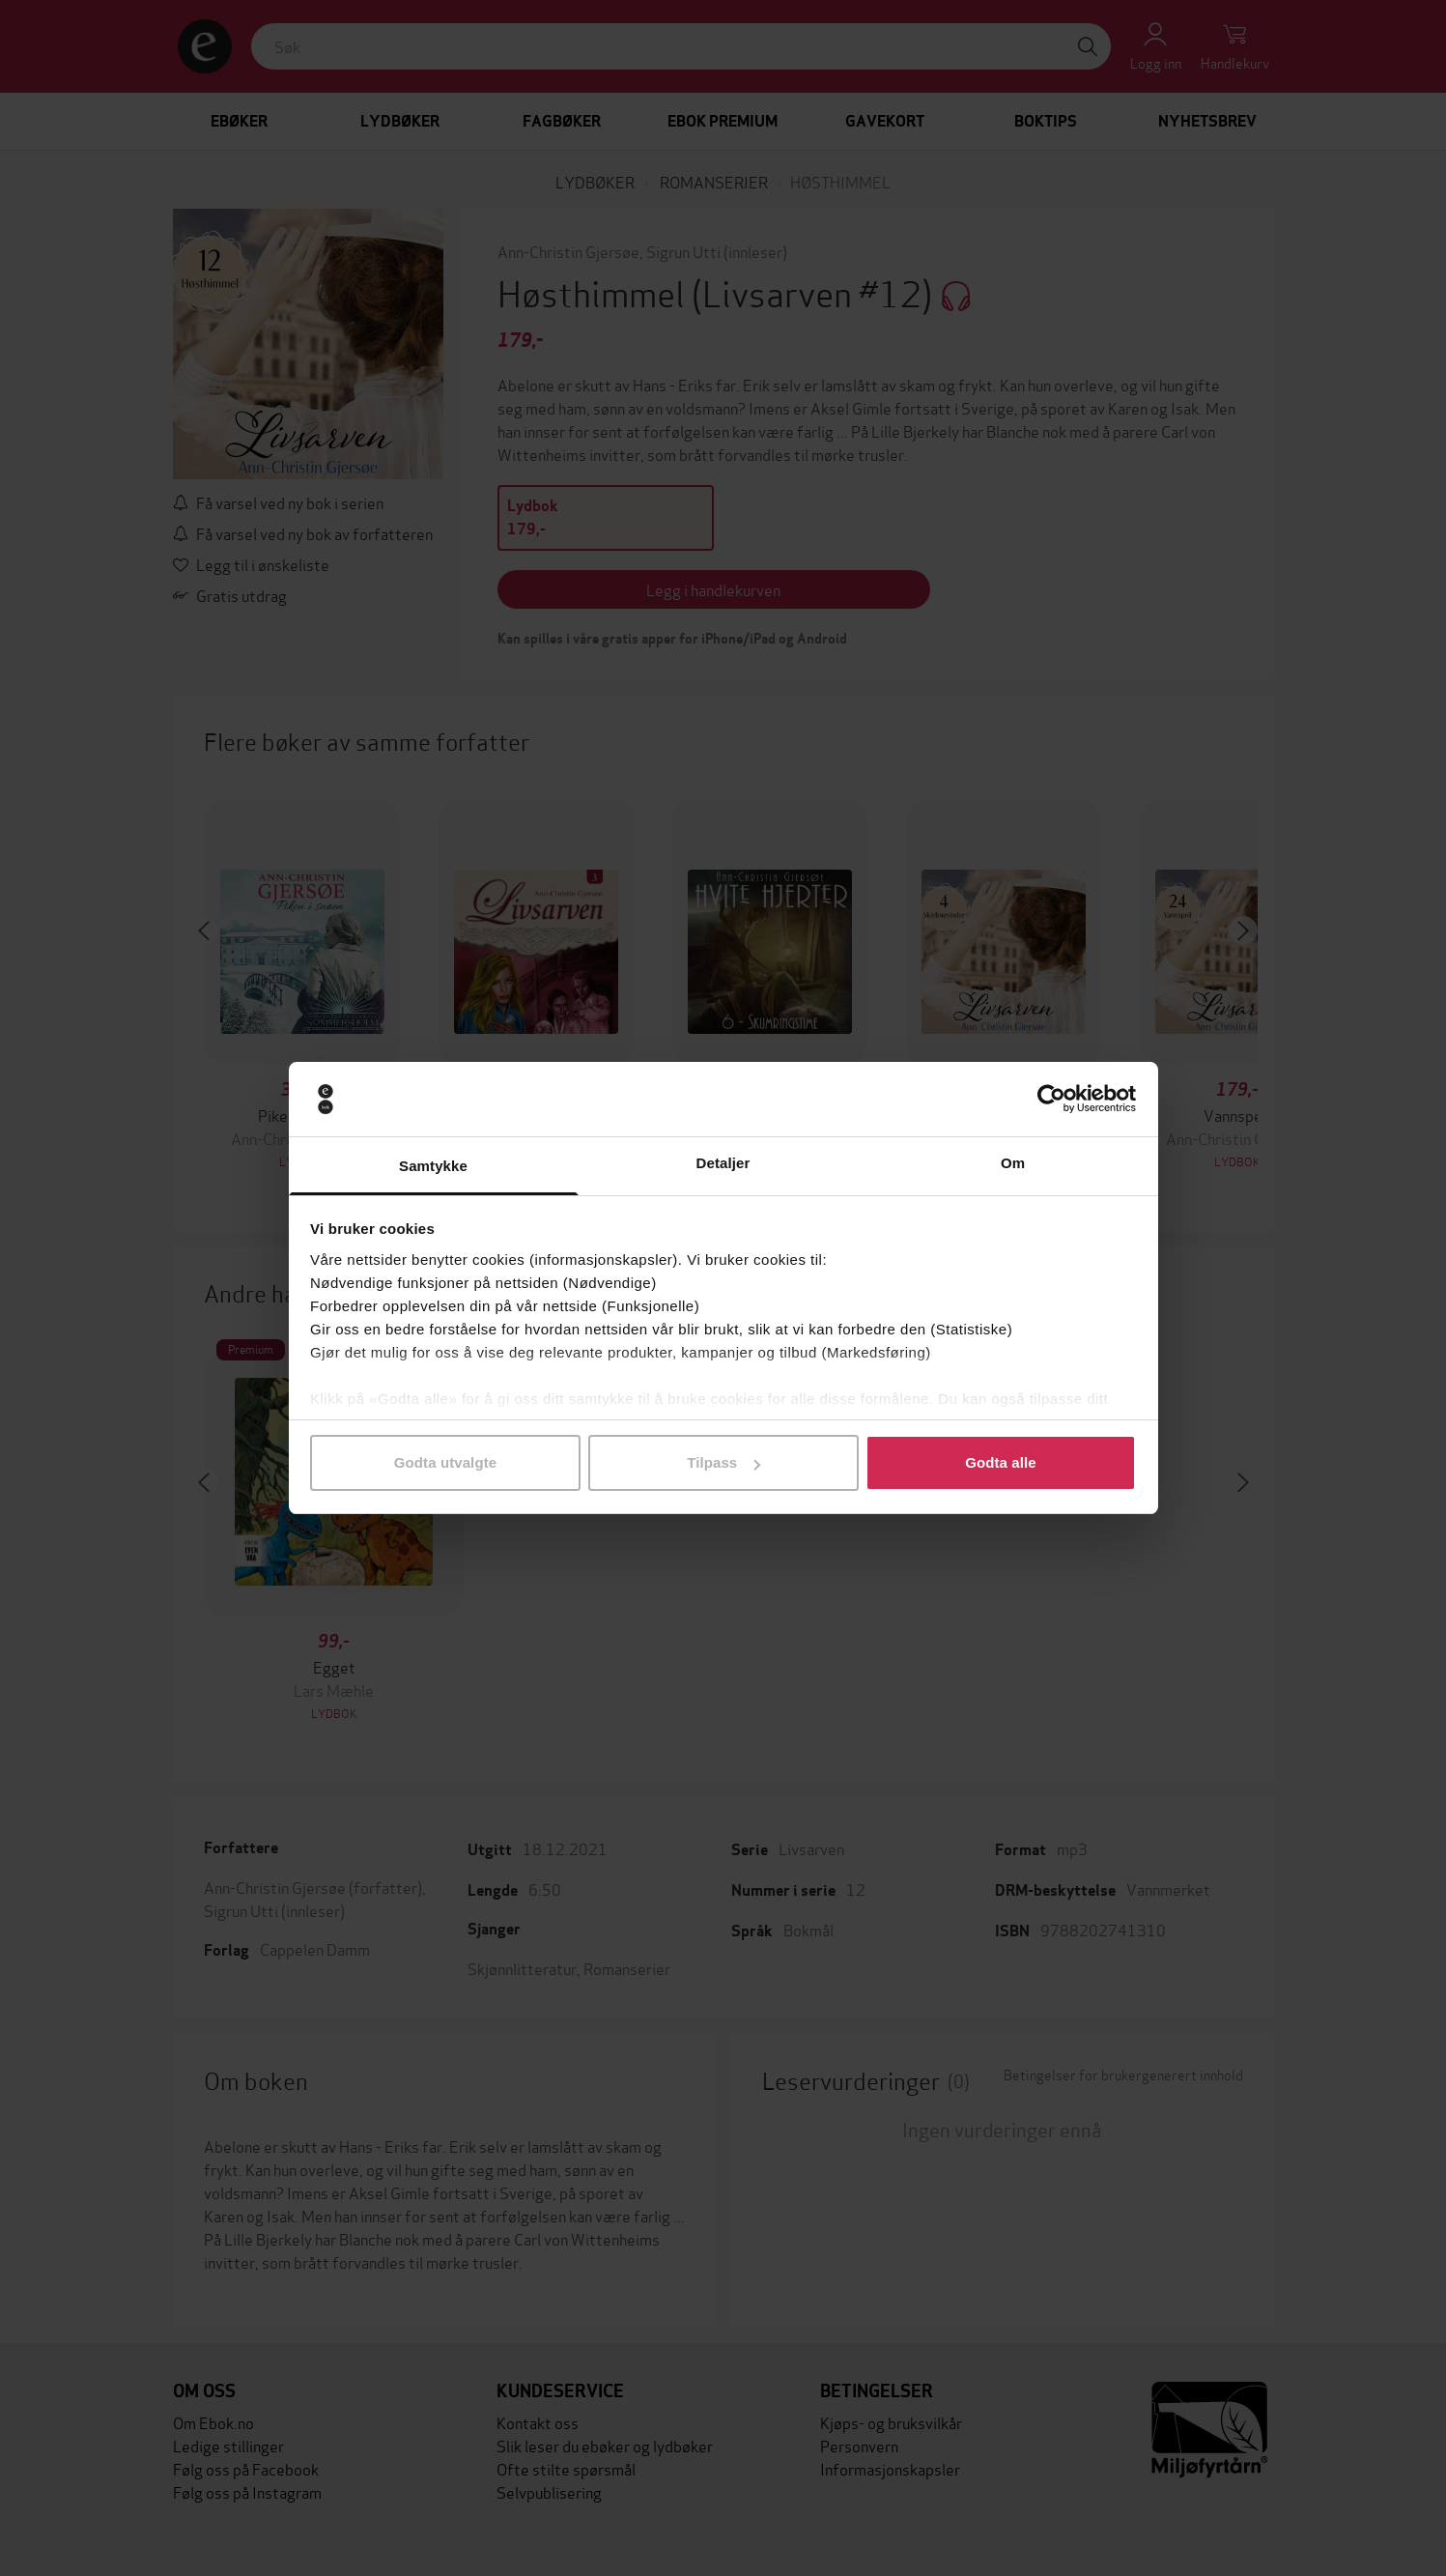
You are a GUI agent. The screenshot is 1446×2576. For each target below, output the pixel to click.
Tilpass (723, 1462)
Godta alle (1000, 1462)
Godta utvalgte (445, 1462)
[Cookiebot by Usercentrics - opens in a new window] (1051, 1099)
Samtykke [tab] (433, 1166)
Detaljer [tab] (723, 1163)
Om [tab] (1013, 1163)
